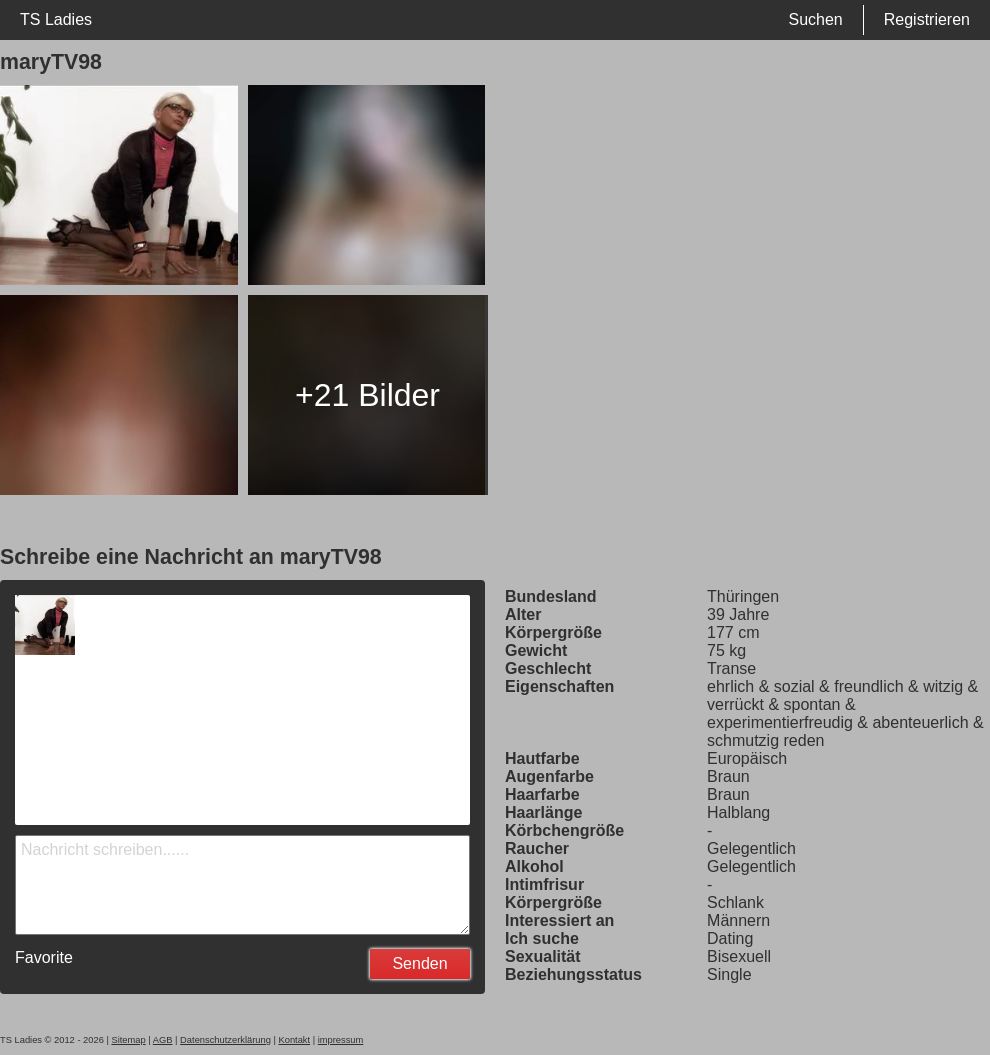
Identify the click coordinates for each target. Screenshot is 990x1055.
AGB (163, 1040)
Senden (419, 963)
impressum (341, 1040)
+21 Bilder (367, 395)
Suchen (815, 19)
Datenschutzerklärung (225, 1040)
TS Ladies (56, 19)
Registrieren (927, 19)
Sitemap (128, 1040)
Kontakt (294, 1040)
